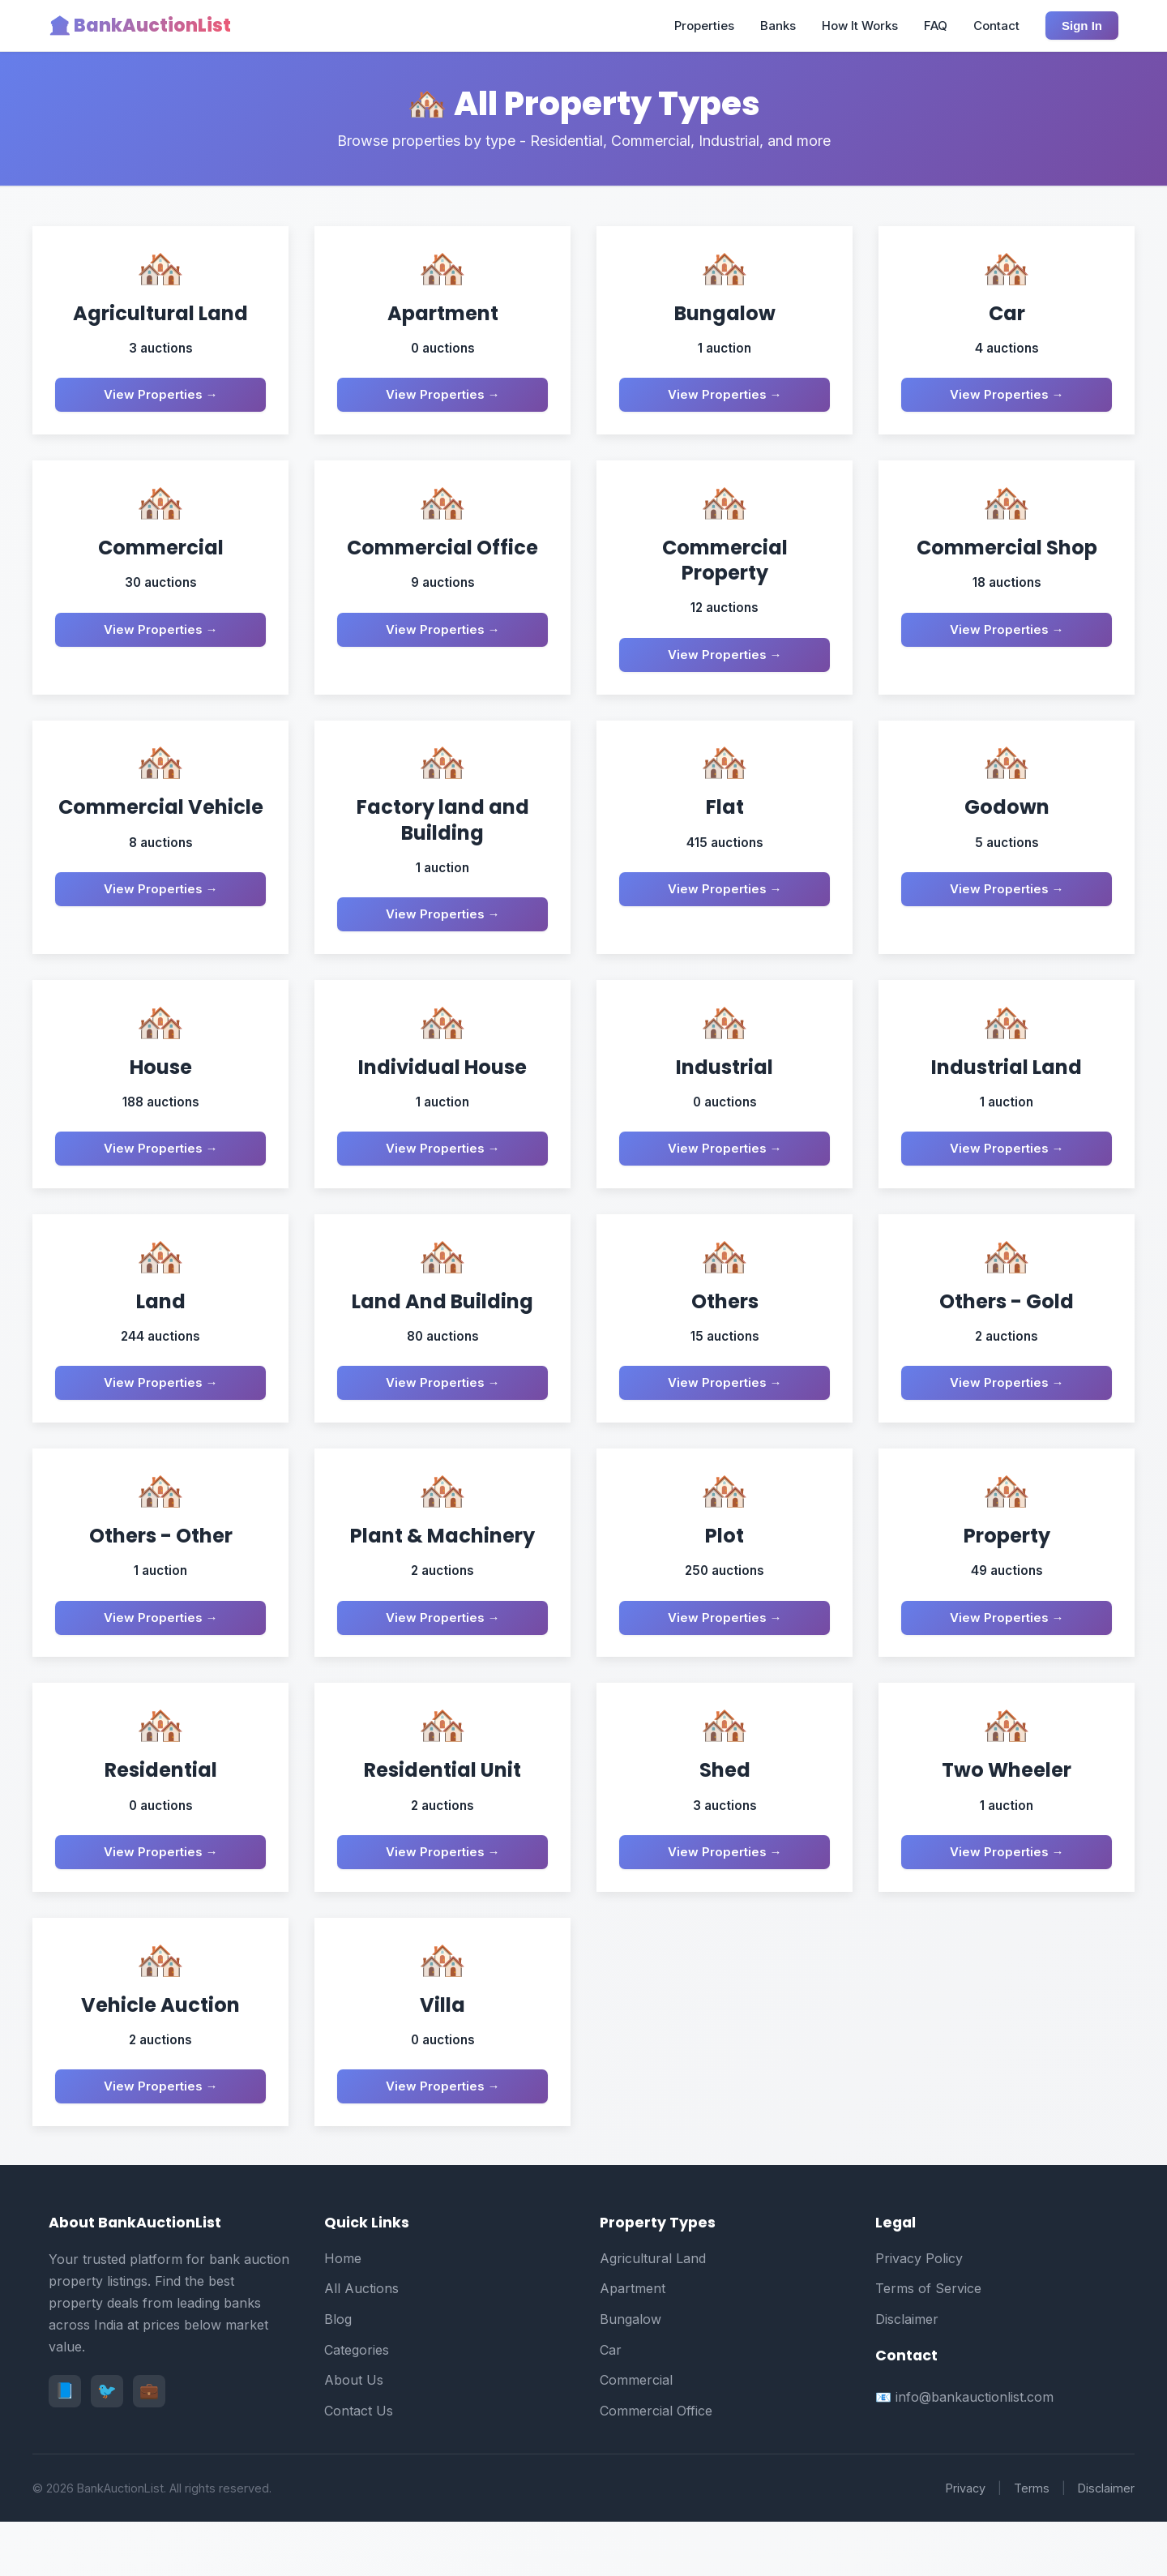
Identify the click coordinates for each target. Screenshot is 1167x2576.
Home (342, 2312)
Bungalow (630, 2372)
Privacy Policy (919, 2312)
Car (611, 2403)
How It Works (860, 25)
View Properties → (161, 397)
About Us (353, 2434)
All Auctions (361, 2342)
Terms (1031, 2542)
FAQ (935, 25)
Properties (704, 25)
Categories (356, 2403)
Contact (996, 25)
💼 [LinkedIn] (149, 2444)
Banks (778, 25)
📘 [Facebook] (65, 2444)
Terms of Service (928, 2342)
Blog (338, 2372)
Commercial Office (656, 2464)
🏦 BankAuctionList (140, 25)
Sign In (1082, 25)
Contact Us (358, 2464)
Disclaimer (906, 2372)
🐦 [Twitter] (107, 2444)
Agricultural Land (653, 2312)
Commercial (636, 2434)
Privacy (965, 2542)
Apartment (632, 2342)
